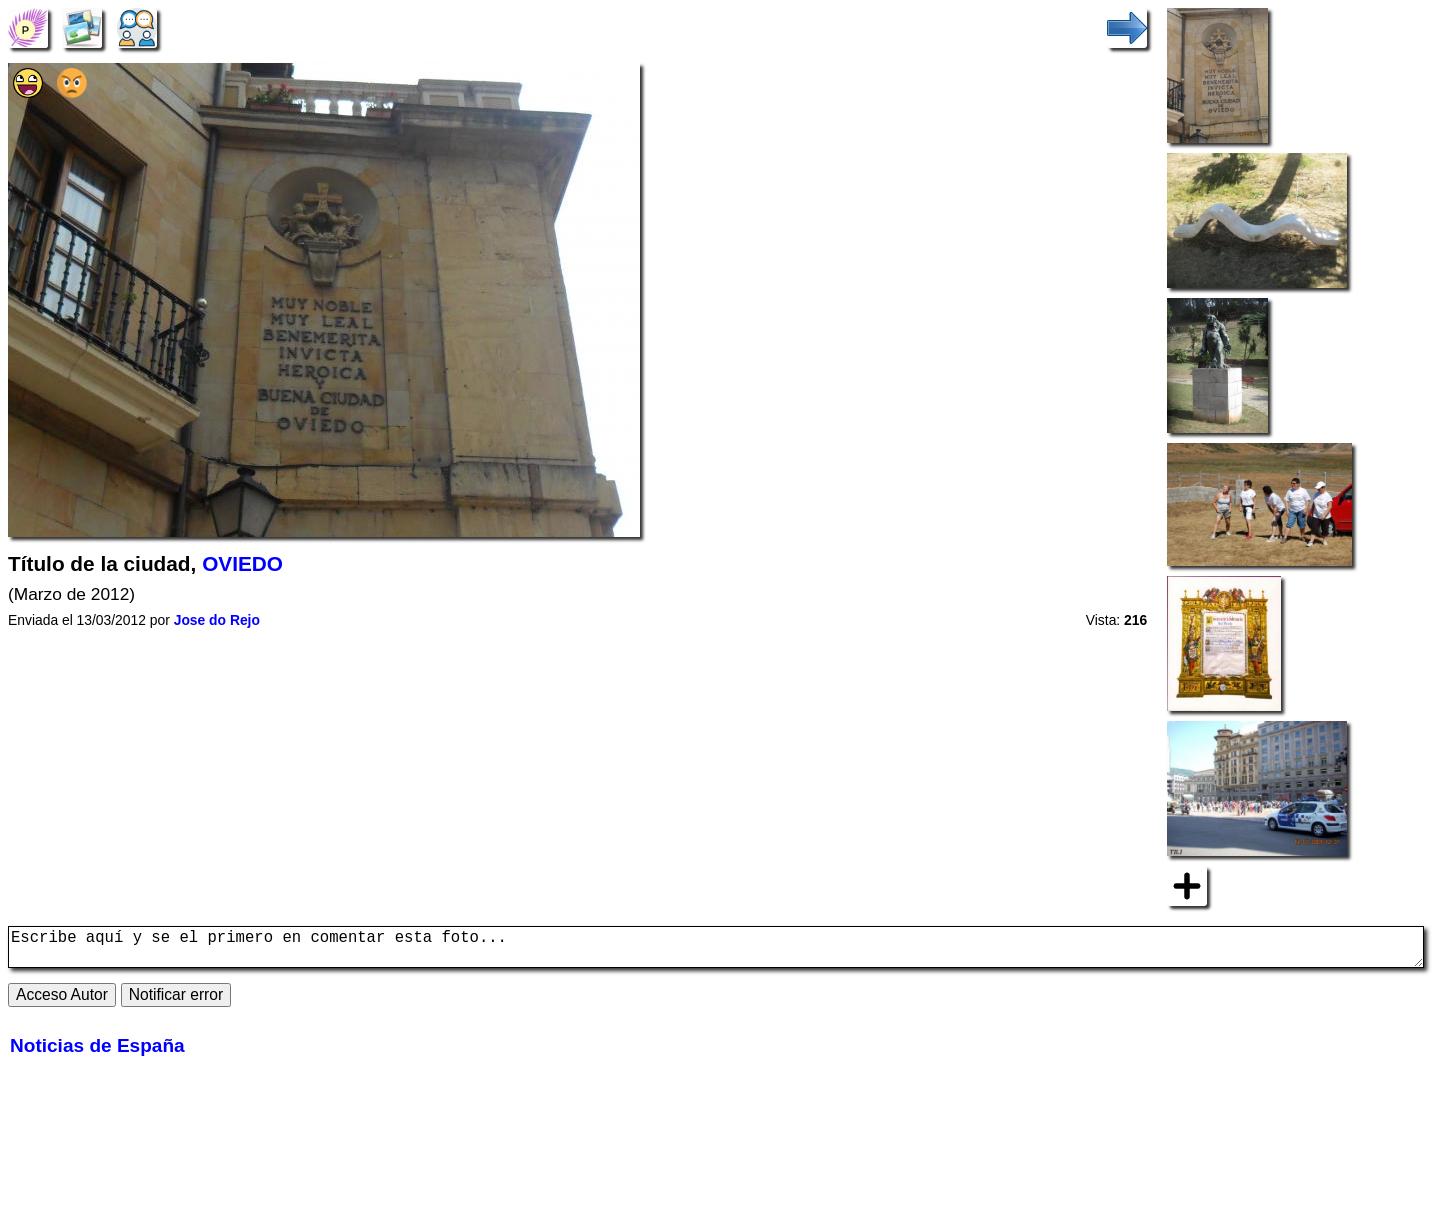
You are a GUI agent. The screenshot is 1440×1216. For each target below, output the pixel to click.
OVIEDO (242, 563)
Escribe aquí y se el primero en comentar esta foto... (716, 951)
